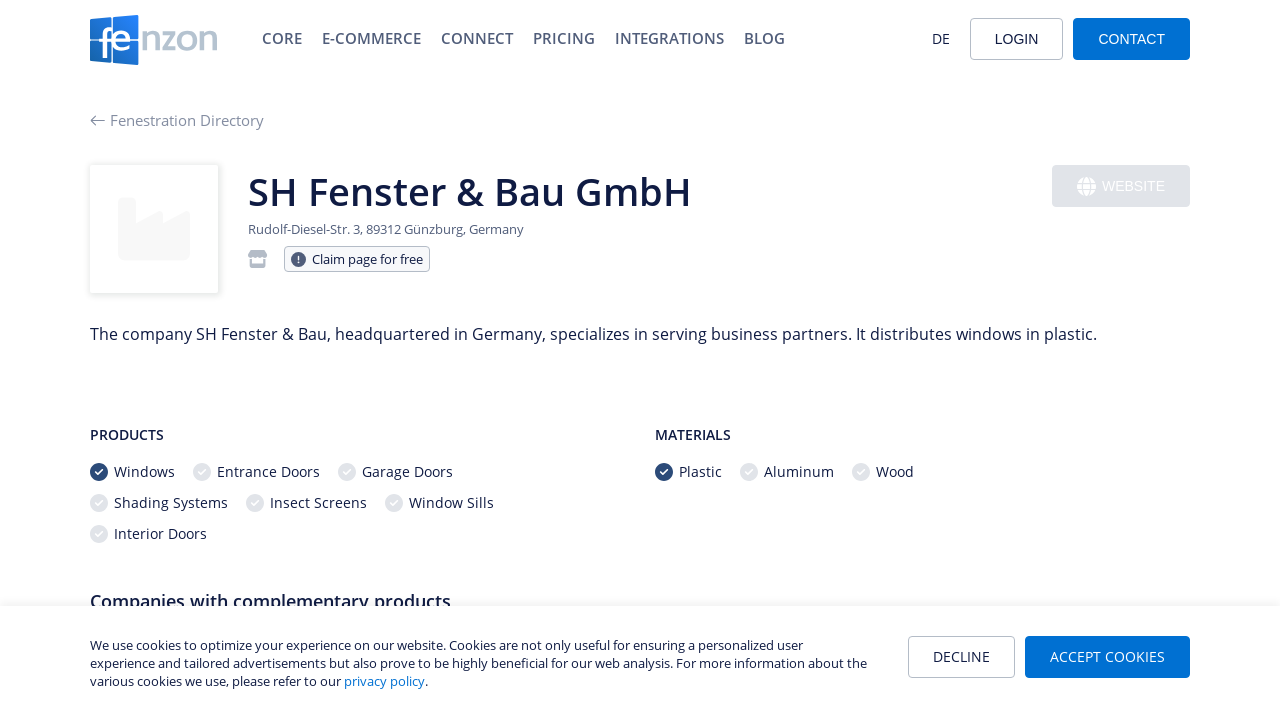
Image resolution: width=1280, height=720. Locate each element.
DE (941, 38)
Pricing (564, 38)
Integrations (669, 38)
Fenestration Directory (177, 120)
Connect (477, 38)
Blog (764, 38)
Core (282, 38)
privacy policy (384, 681)
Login (1017, 39)
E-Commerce (371, 38)
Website (1121, 186)
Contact (1131, 39)
